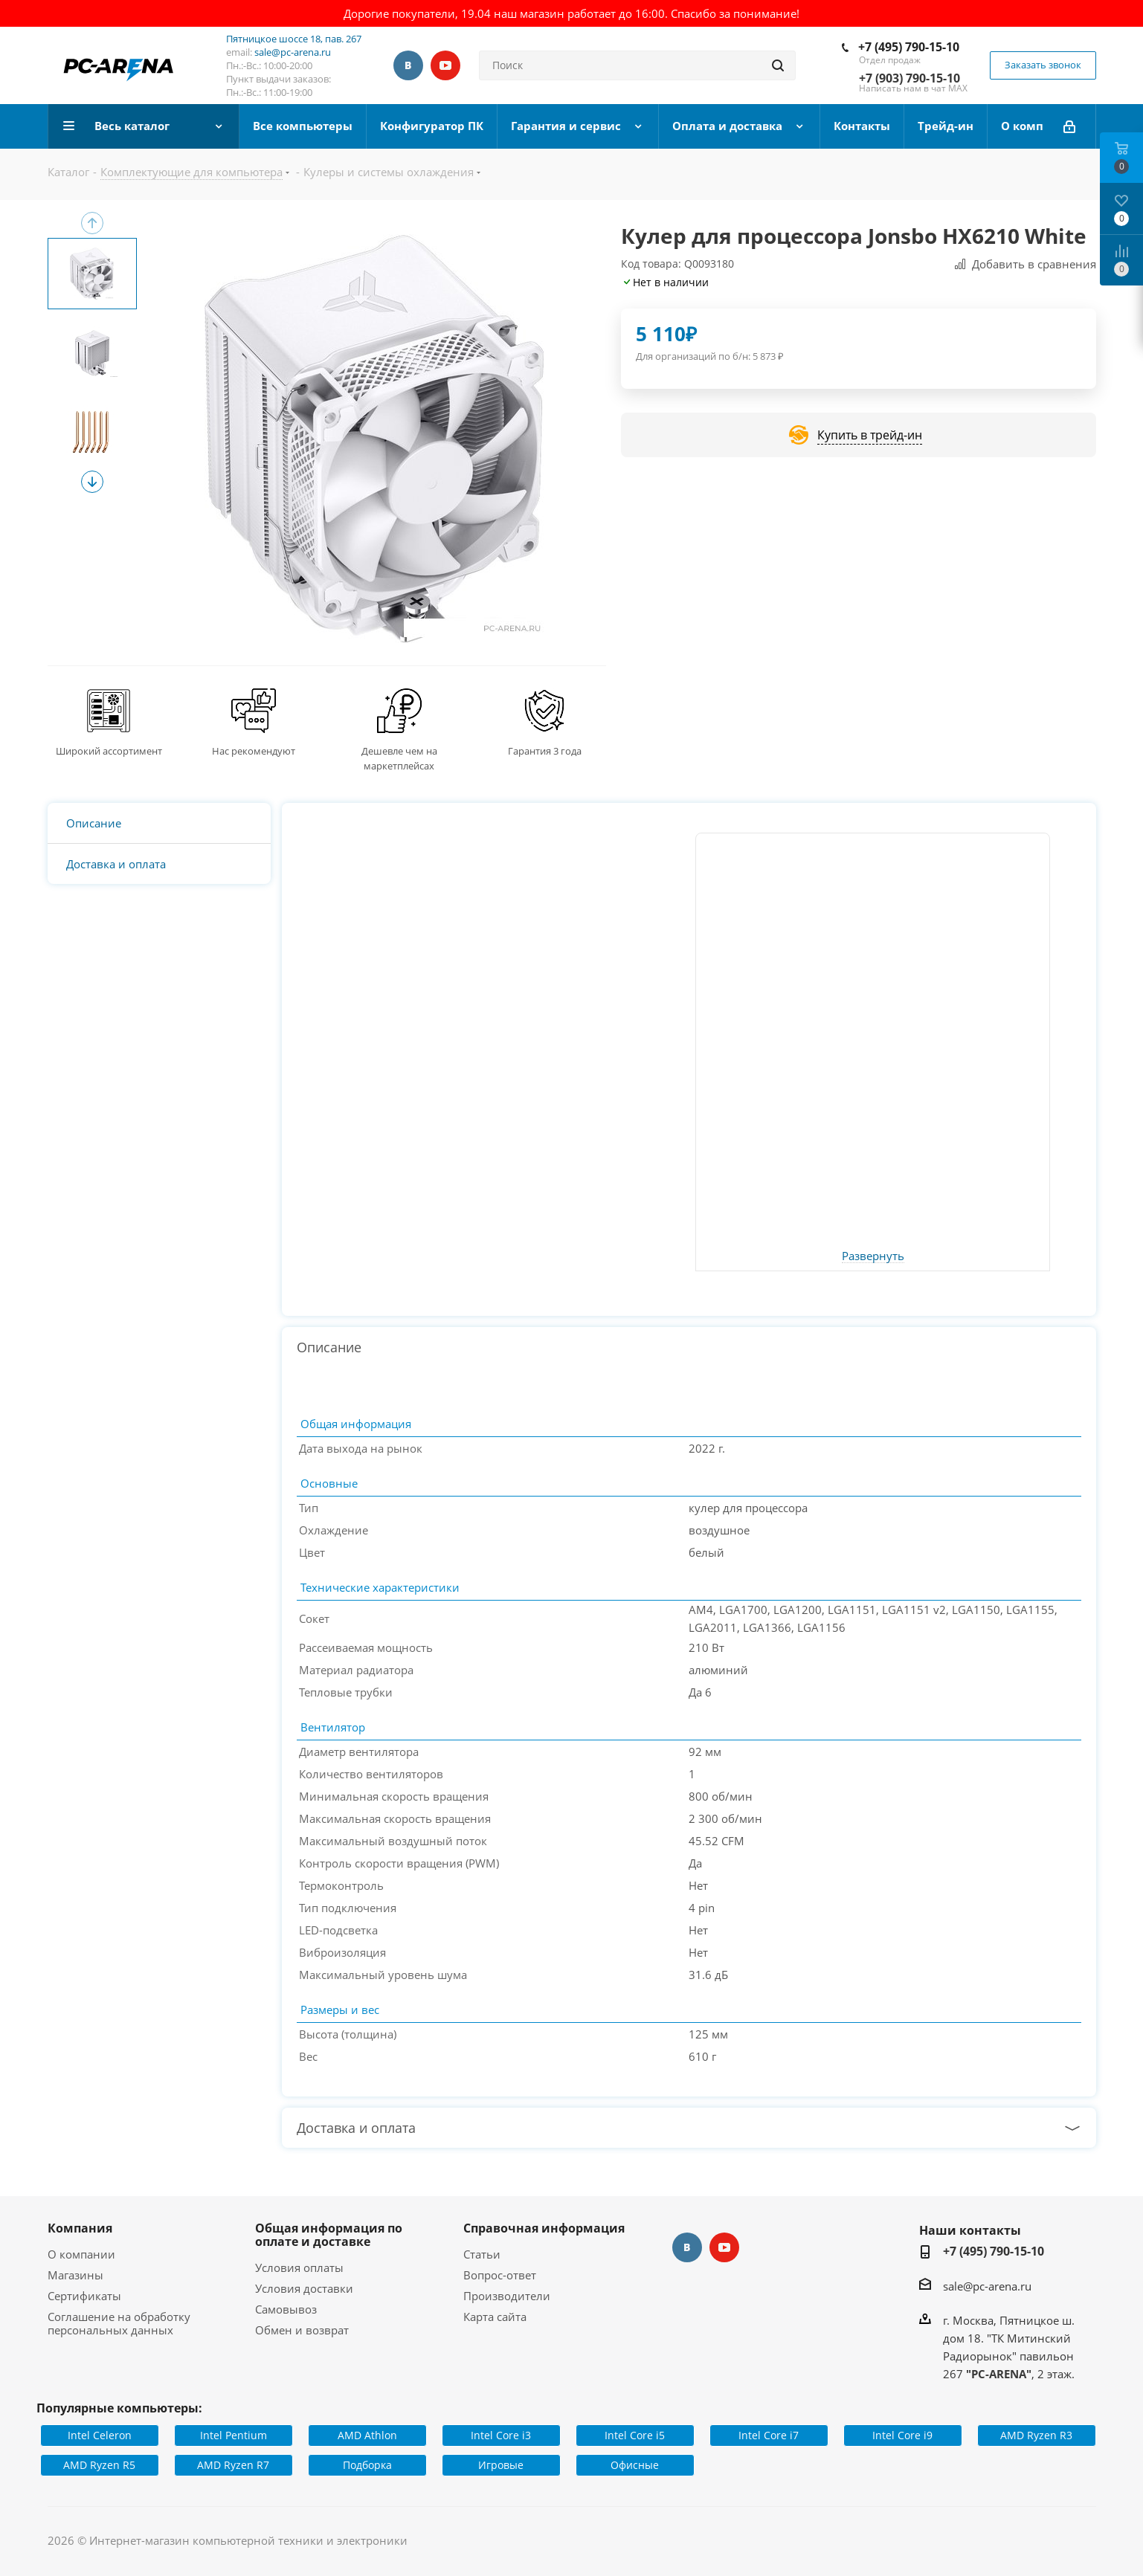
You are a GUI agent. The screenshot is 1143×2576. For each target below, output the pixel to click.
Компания (80, 2228)
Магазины (75, 2274)
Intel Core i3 (501, 2435)
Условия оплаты (299, 2267)
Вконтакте (408, 65)
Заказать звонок (1043, 64)
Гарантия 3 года (545, 751)
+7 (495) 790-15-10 (908, 47)
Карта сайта (495, 2316)
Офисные (635, 2465)
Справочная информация (544, 2228)
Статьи (481, 2254)
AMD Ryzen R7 (233, 2465)
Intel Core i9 (902, 2435)
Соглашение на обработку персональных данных (119, 2323)
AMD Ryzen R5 (99, 2465)
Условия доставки (304, 2288)
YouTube (445, 65)
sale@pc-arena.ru (292, 52)
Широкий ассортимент (109, 751)
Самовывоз (286, 2309)
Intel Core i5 (635, 2435)
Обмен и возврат (302, 2329)
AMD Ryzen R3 (1036, 2435)
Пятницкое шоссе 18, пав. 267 (293, 38)
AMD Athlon (367, 2435)
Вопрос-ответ (499, 2274)
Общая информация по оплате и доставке (328, 2235)
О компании (81, 2254)
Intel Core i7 (768, 2435)
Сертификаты (84, 2295)
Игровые (501, 2465)
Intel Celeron (100, 2435)
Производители (506, 2295)
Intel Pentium (233, 2435)
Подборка (367, 2465)
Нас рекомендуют (253, 751)
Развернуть (873, 1256)
